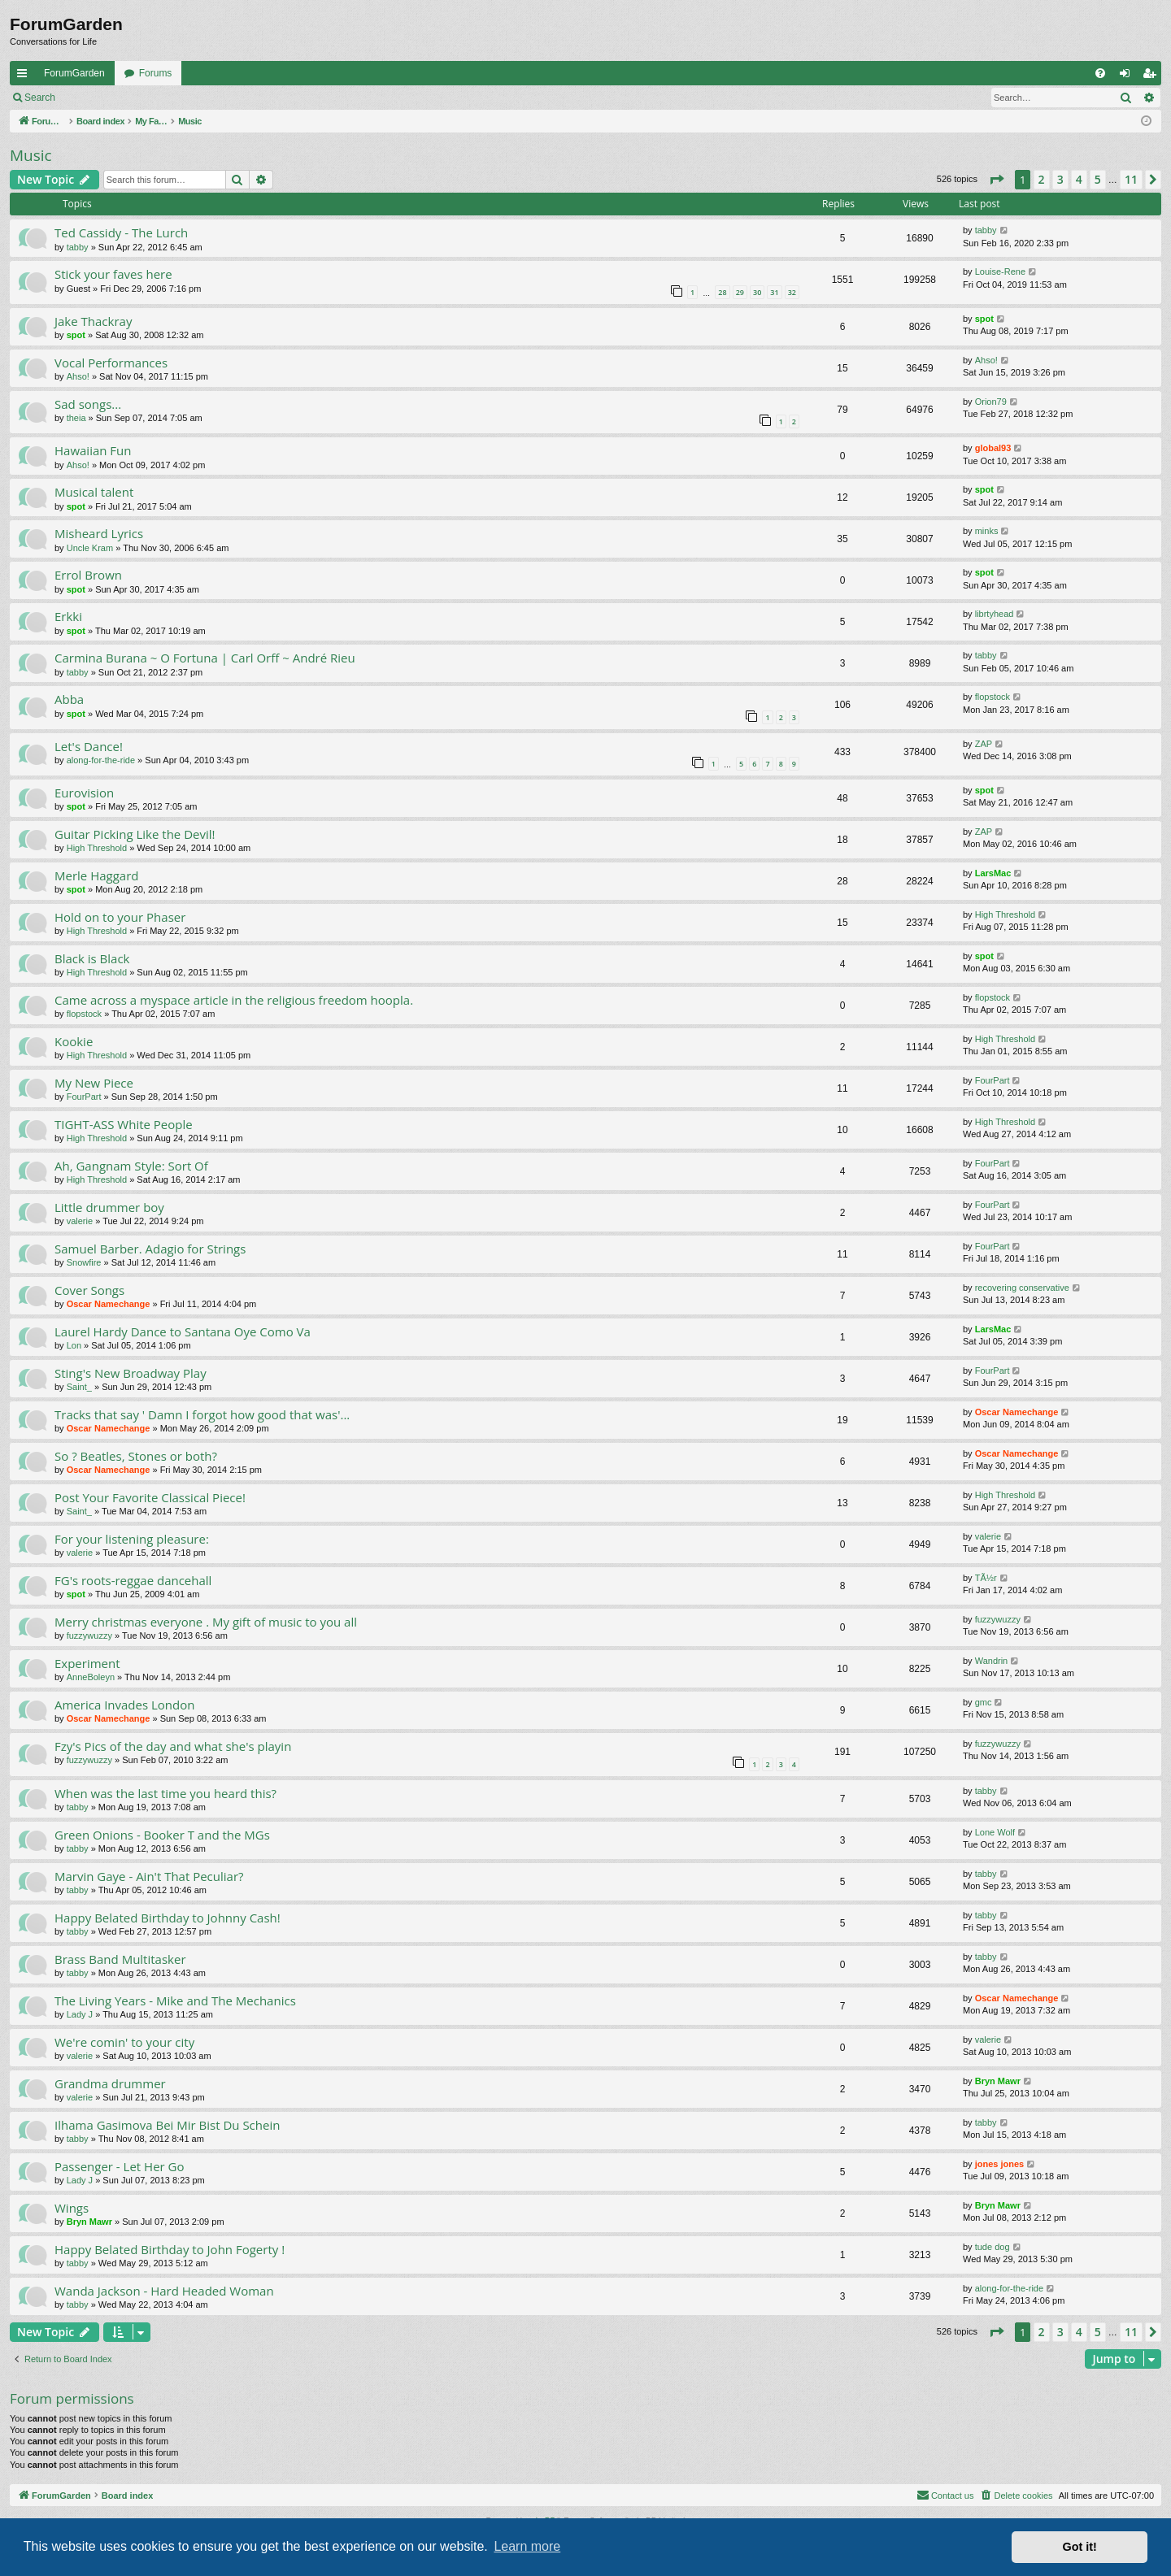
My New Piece (93, 1083)
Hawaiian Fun (93, 450)
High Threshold (97, 848)
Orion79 (991, 401)
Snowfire (84, 1262)
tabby (78, 247)
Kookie (73, 1041)
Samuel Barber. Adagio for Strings (150, 1248)
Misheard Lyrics (98, 533)
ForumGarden (74, 73)
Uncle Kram (90, 548)
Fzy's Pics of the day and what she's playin (172, 1746)
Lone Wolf (995, 1832)
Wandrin (991, 1661)
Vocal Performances (111, 362)
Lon (74, 1345)
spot (76, 335)
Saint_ (79, 1387)
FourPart (84, 1096)
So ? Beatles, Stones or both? (135, 1456)
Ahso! (78, 376)
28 (722, 292)
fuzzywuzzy (89, 1635)
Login (90, 97)
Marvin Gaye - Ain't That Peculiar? (149, 1876)
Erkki (68, 616)
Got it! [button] (1080, 2546)
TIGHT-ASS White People (123, 1124)
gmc (983, 1702)
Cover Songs (89, 1290)
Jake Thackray (93, 321)
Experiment (87, 1663)
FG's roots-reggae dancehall (132, 1580)
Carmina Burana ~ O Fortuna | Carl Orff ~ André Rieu (204, 657)
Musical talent (93, 492)
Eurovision (84, 792)
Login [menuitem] (1128, 76)
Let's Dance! (88, 746)
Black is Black (91, 958)
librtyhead (994, 614)
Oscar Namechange (108, 1304)
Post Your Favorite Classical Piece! (150, 1497)
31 (774, 292)
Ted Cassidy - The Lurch (121, 232)
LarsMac (993, 873)
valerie (80, 1221)
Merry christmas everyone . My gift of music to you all (205, 1622)
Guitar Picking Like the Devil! (134, 834)
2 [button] (1041, 179)
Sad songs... (87, 404)
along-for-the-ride (101, 760)
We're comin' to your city (124, 2042)
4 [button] (1079, 179)
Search (39, 97)
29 (740, 292)
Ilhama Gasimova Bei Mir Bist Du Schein (167, 2125)
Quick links (25, 76)
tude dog (992, 2247)
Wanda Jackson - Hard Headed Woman (164, 2291)
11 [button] (1131, 179)
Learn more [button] (527, 2546)
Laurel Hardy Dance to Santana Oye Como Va (182, 1331)
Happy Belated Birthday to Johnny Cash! (167, 1917)
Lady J (80, 2014)
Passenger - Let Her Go (119, 2166)
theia (76, 418)
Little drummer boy (109, 1207)
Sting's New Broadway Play (130, 1373)
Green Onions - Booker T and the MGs (162, 1835)
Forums (155, 73)
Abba (69, 699)
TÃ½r (986, 1578)
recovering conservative (1022, 1287)
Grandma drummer (110, 2083)
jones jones (1000, 2164)
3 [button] (1060, 179)
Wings (71, 2208)
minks (987, 531)
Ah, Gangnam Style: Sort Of (131, 1166)
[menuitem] (1100, 73)
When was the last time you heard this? (165, 1793)
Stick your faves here (113, 274)
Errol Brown (88, 575)
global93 (993, 448)
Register (145, 97)
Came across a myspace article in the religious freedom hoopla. (233, 1000)
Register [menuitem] (1152, 76)
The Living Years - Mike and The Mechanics (175, 2000)
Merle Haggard (96, 875)
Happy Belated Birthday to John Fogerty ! (169, 2249)
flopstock (992, 697)
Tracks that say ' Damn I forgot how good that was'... (202, 1414)
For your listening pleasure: (131, 1539)
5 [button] (1098, 179)
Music (31, 155)
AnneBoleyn (91, 1677)
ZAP (983, 744)
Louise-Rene (1000, 271)
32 (792, 292)
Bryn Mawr (998, 2081)
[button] (996, 179)
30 (757, 292)
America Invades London (124, 1704)
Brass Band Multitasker (120, 1959)
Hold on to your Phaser (119, 917)
